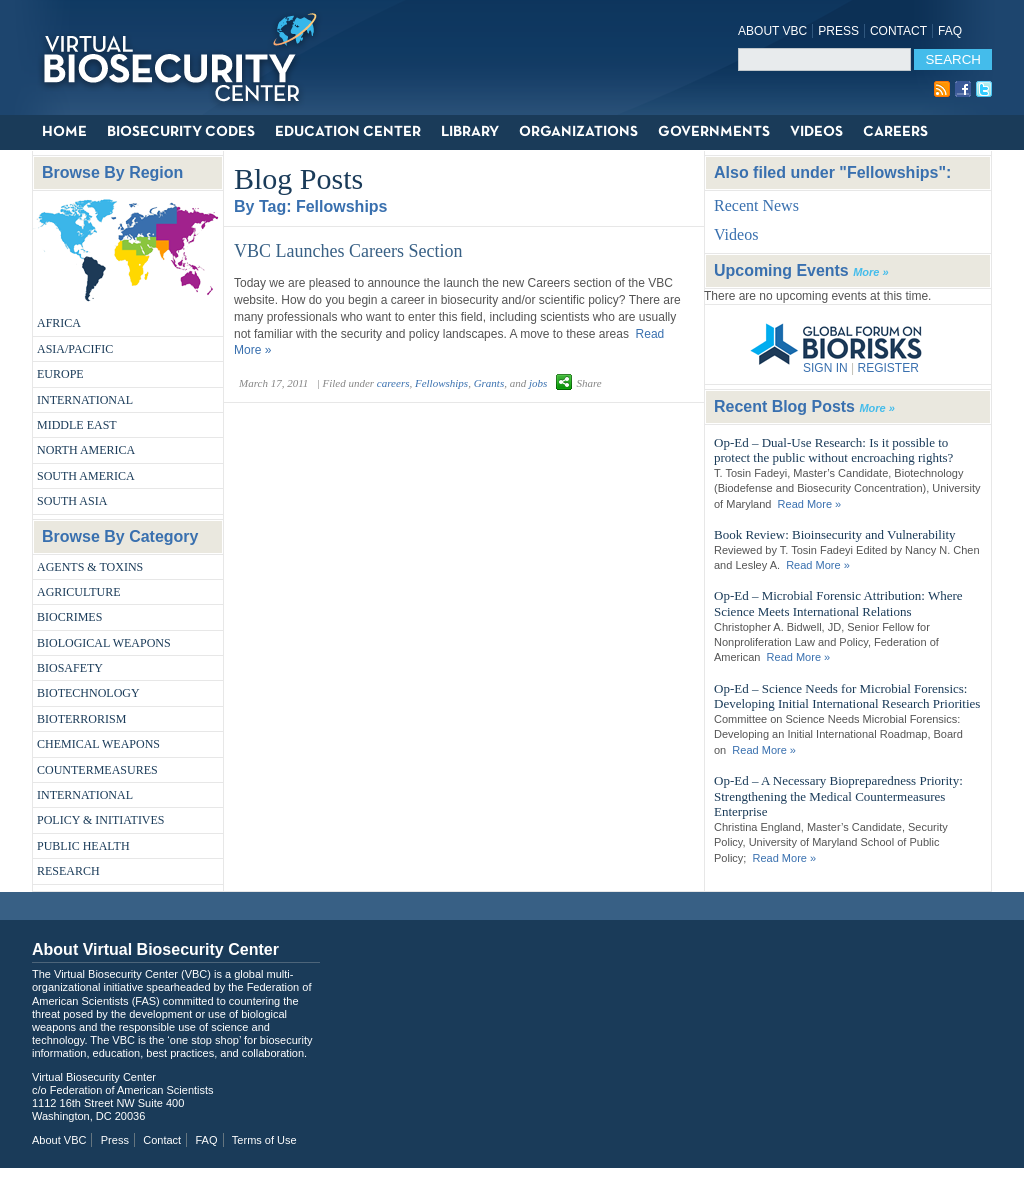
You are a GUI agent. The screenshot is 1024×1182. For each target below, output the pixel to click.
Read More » (810, 504)
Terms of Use (264, 1140)
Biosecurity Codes (181, 132)
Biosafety (70, 668)
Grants (489, 383)
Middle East (77, 425)
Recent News (756, 205)
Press (838, 31)
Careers (895, 132)
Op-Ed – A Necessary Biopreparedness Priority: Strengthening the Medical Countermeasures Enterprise (838, 796)
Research (68, 871)
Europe (60, 374)
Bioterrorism (81, 719)
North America (86, 450)
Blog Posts (298, 178)
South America (86, 476)
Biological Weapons (104, 643)
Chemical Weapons (98, 744)
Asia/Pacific (75, 349)
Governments (714, 132)
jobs (538, 383)
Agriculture (79, 592)
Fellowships (441, 383)
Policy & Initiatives (101, 820)
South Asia (72, 501)
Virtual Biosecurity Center (187, 57)
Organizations (578, 132)
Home (64, 132)
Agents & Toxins (90, 567)
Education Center (348, 132)
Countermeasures (97, 770)
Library (470, 132)
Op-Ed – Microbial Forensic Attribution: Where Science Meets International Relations (838, 603)
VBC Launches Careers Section (348, 251)
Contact (898, 31)
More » (870, 272)
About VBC (772, 31)
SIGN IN (825, 368)
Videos (816, 132)
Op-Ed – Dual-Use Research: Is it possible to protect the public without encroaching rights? (833, 450)
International (85, 400)
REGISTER (887, 368)
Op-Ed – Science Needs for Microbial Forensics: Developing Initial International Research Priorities (847, 696)
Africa (59, 323)
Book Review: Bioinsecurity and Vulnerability (835, 534)
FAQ (950, 31)
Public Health (83, 846)
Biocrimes (69, 617)
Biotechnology (88, 693)
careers (393, 383)
